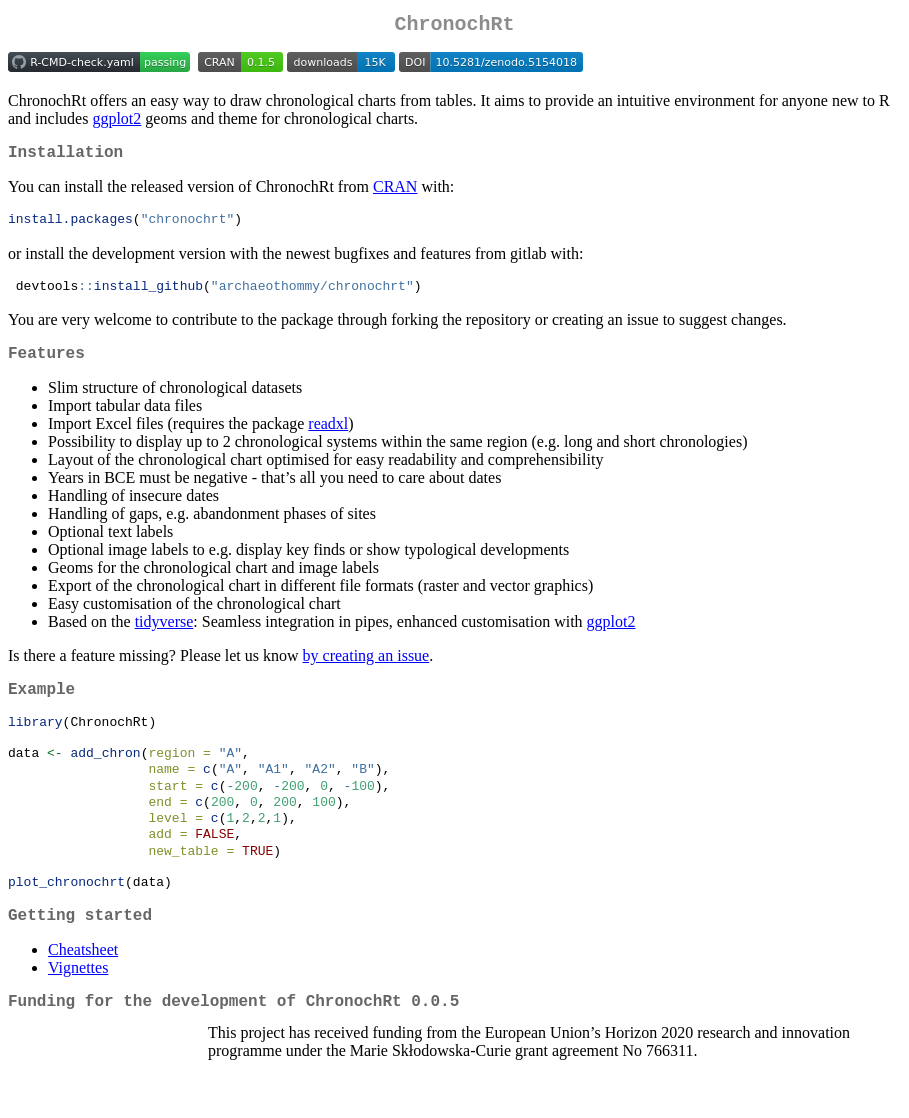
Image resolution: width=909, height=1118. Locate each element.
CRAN (395, 194)
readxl (328, 438)
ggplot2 (116, 122)
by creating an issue (366, 670)
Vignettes (78, 1012)
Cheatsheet (83, 994)
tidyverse (164, 636)
